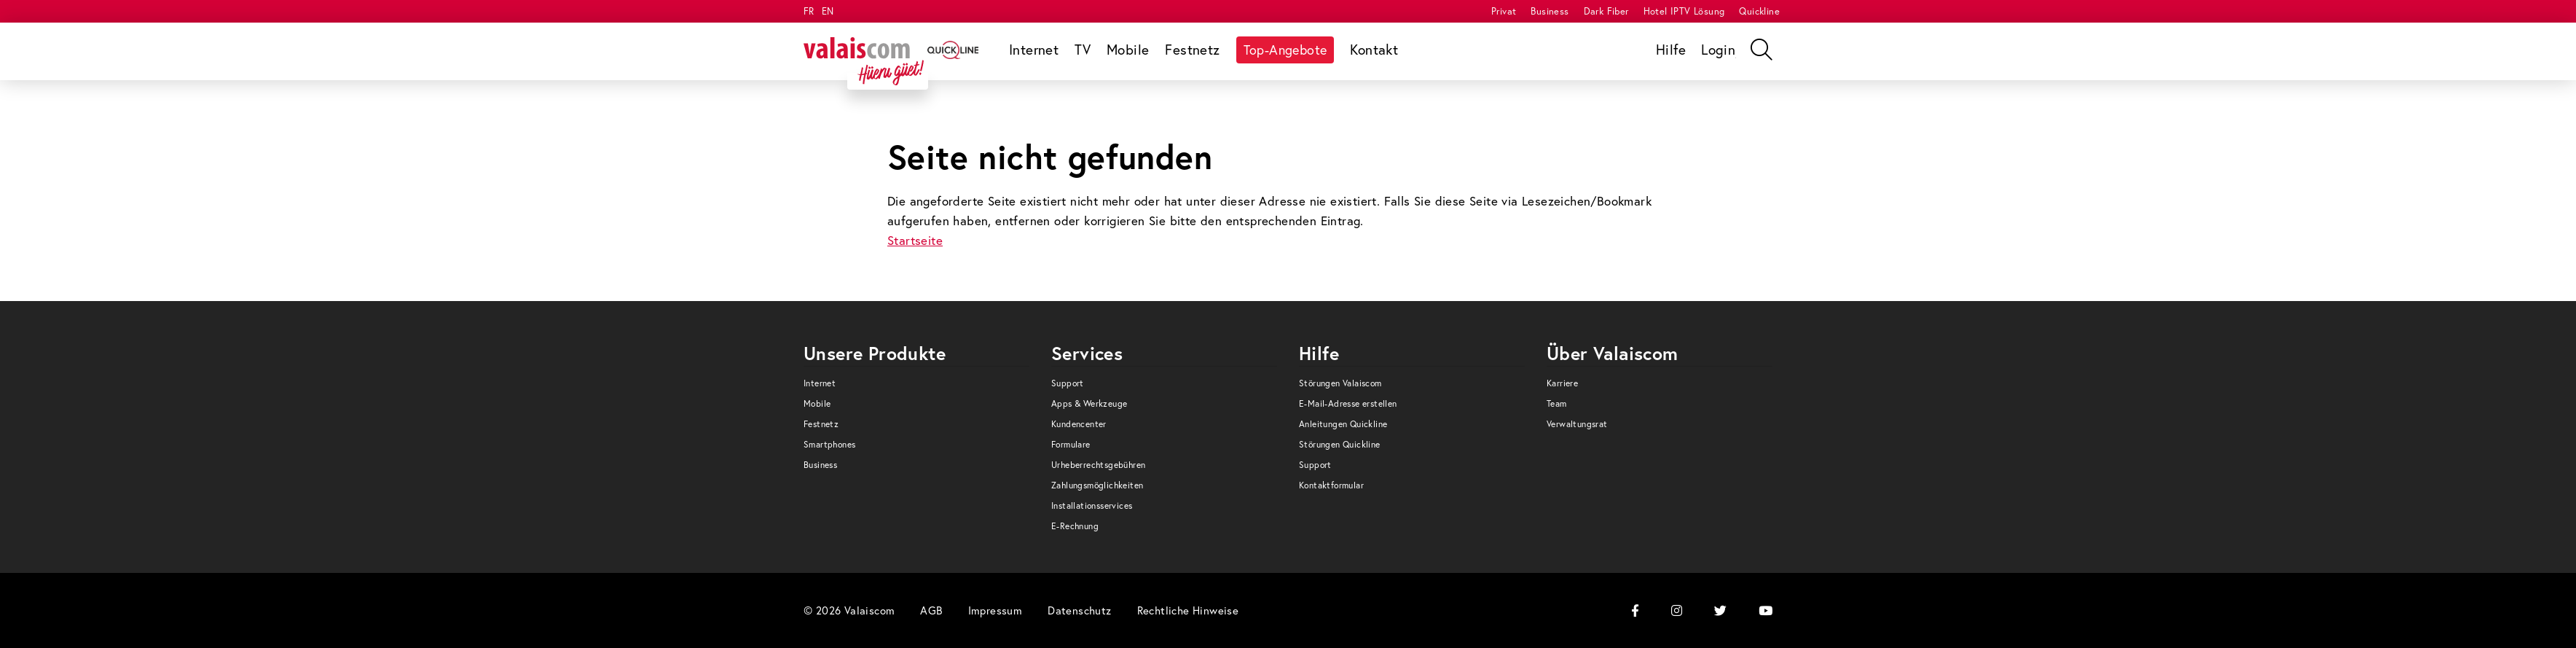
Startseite (915, 240)
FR (809, 11)
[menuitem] (1503, 11)
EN (828, 11)
